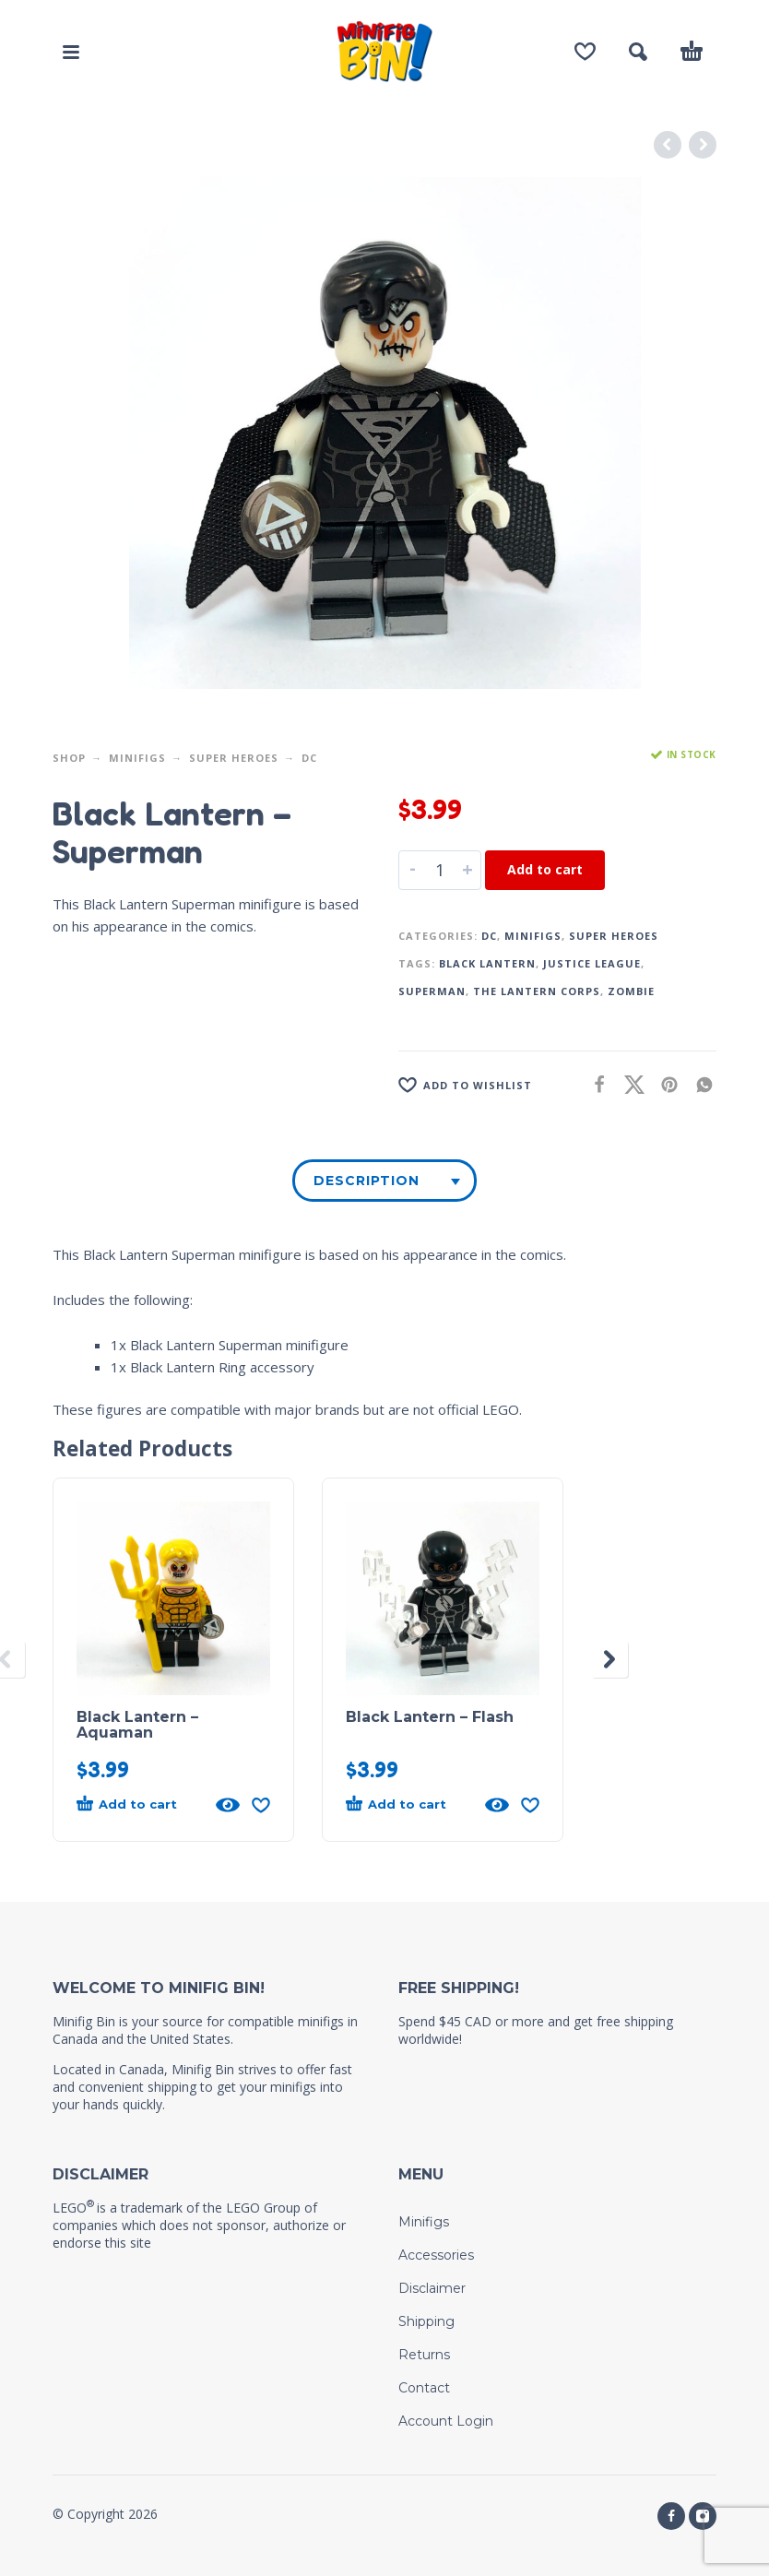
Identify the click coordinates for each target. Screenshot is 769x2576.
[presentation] (609, 1659)
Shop (69, 758)
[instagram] (702, 2516)
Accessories (436, 2255)
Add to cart (545, 869)
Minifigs (137, 758)
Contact (424, 2388)
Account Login (445, 2421)
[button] (71, 52)
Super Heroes (233, 758)
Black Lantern (487, 963)
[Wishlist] (585, 51)
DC (309, 758)
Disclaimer (432, 2288)
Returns (424, 2354)
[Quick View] (228, 1805)
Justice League (592, 963)
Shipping (426, 2321)
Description (367, 1180)
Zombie (631, 991)
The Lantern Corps (536, 991)
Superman (432, 991)
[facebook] (671, 2516)
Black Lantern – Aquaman (137, 1724)
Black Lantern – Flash (430, 1717)
